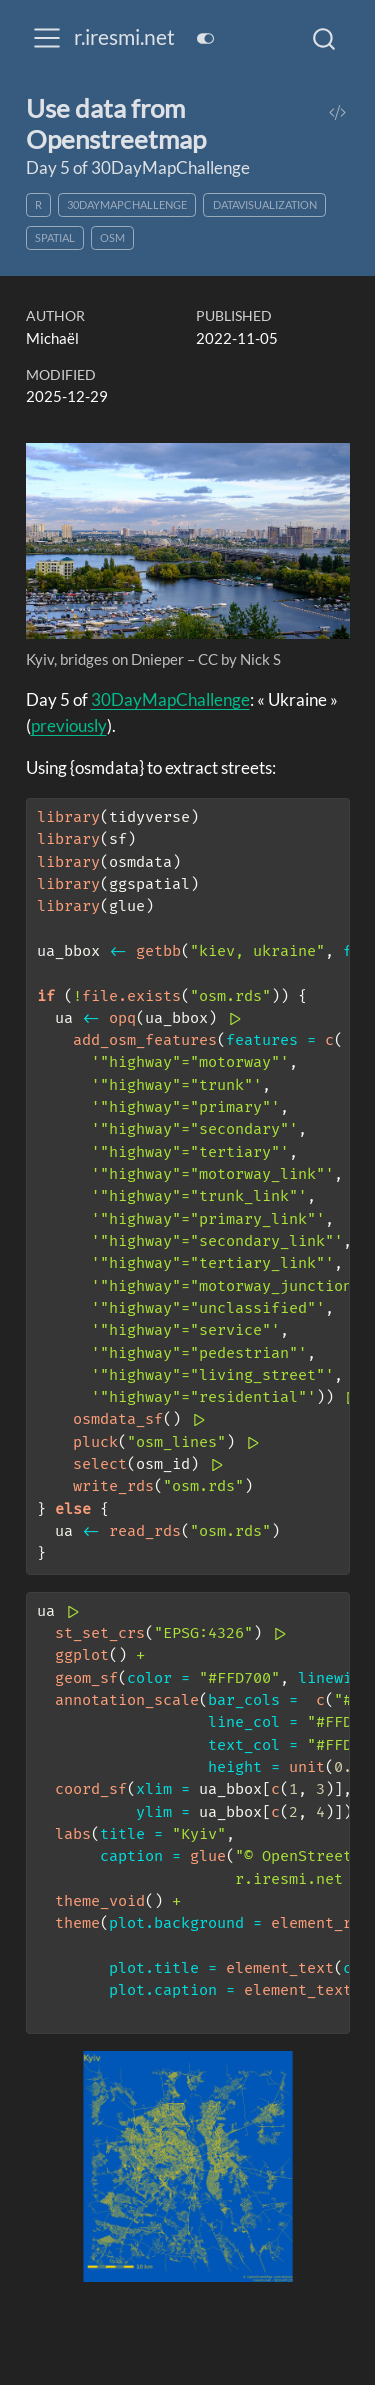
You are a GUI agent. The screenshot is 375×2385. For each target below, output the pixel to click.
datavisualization (265, 204)
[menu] (47, 38)
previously (69, 725)
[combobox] (325, 38)
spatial (55, 237)
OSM (112, 237)
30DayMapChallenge (127, 204)
